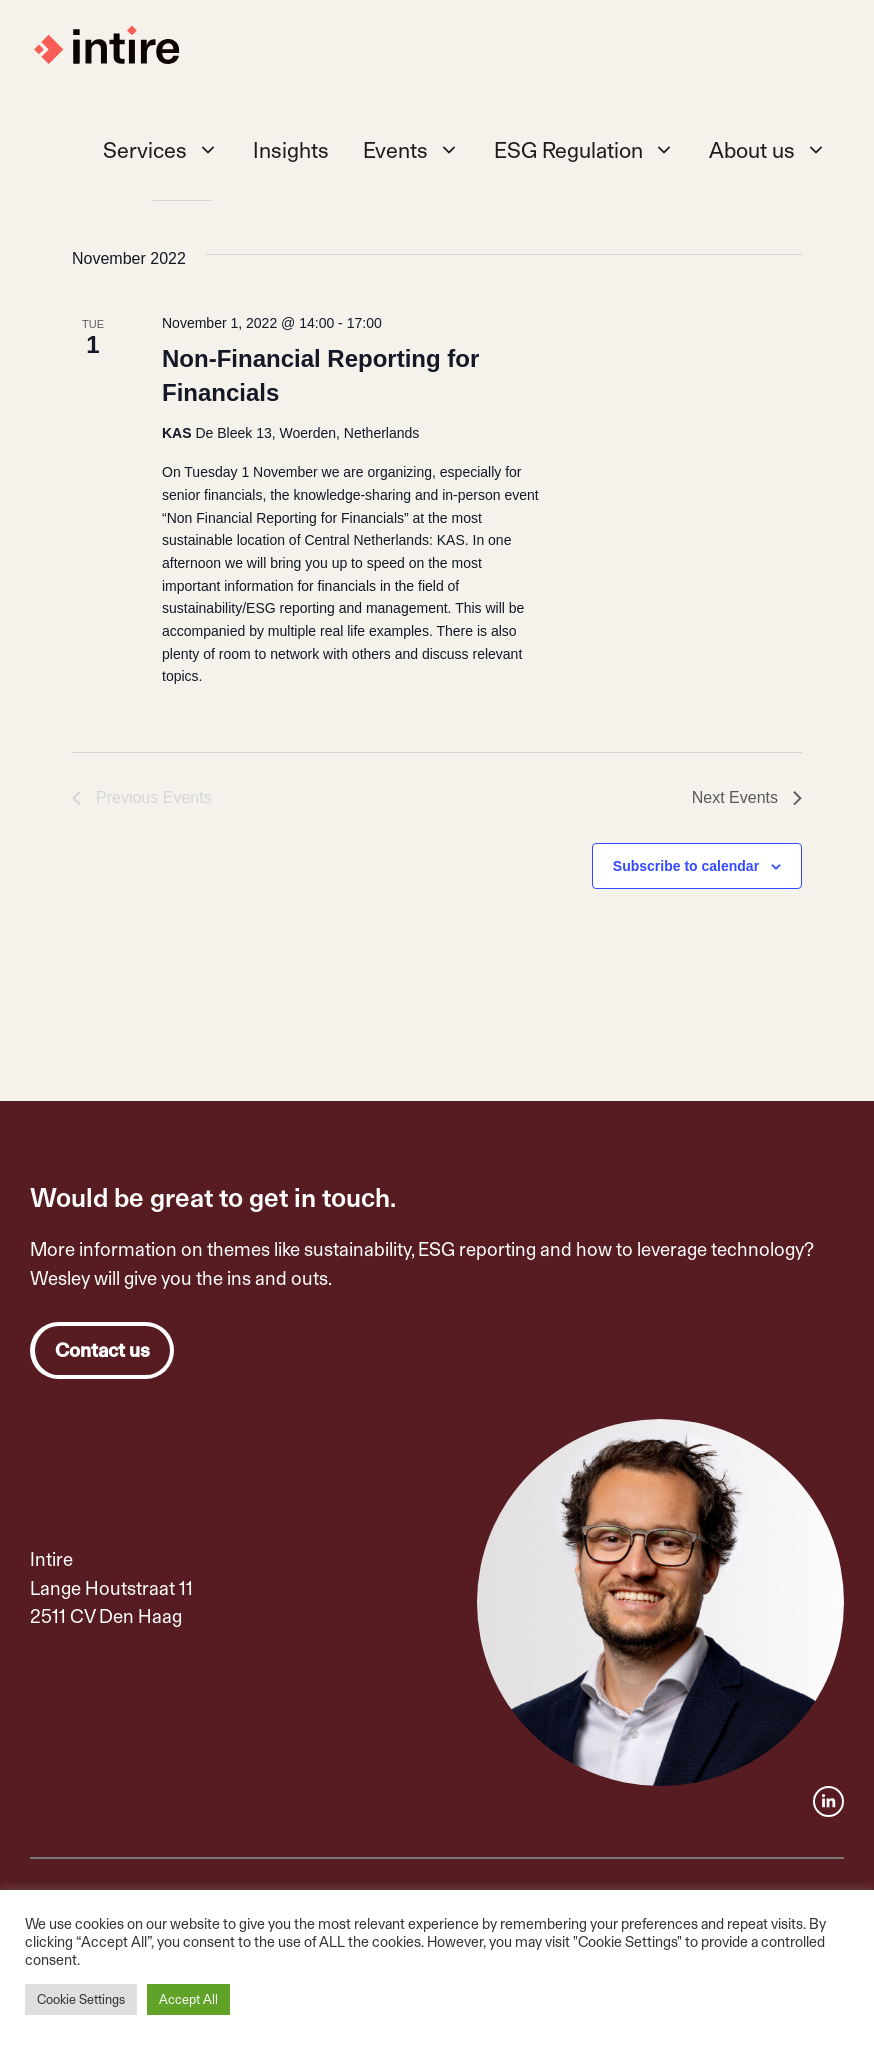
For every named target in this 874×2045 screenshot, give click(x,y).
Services (169, 150)
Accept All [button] (188, 1999)
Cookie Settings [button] (81, 1999)
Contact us (102, 1350)
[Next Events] (747, 798)
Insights (291, 150)
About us (776, 150)
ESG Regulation (593, 150)
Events (420, 150)
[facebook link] (828, 1801)
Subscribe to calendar (686, 866)
